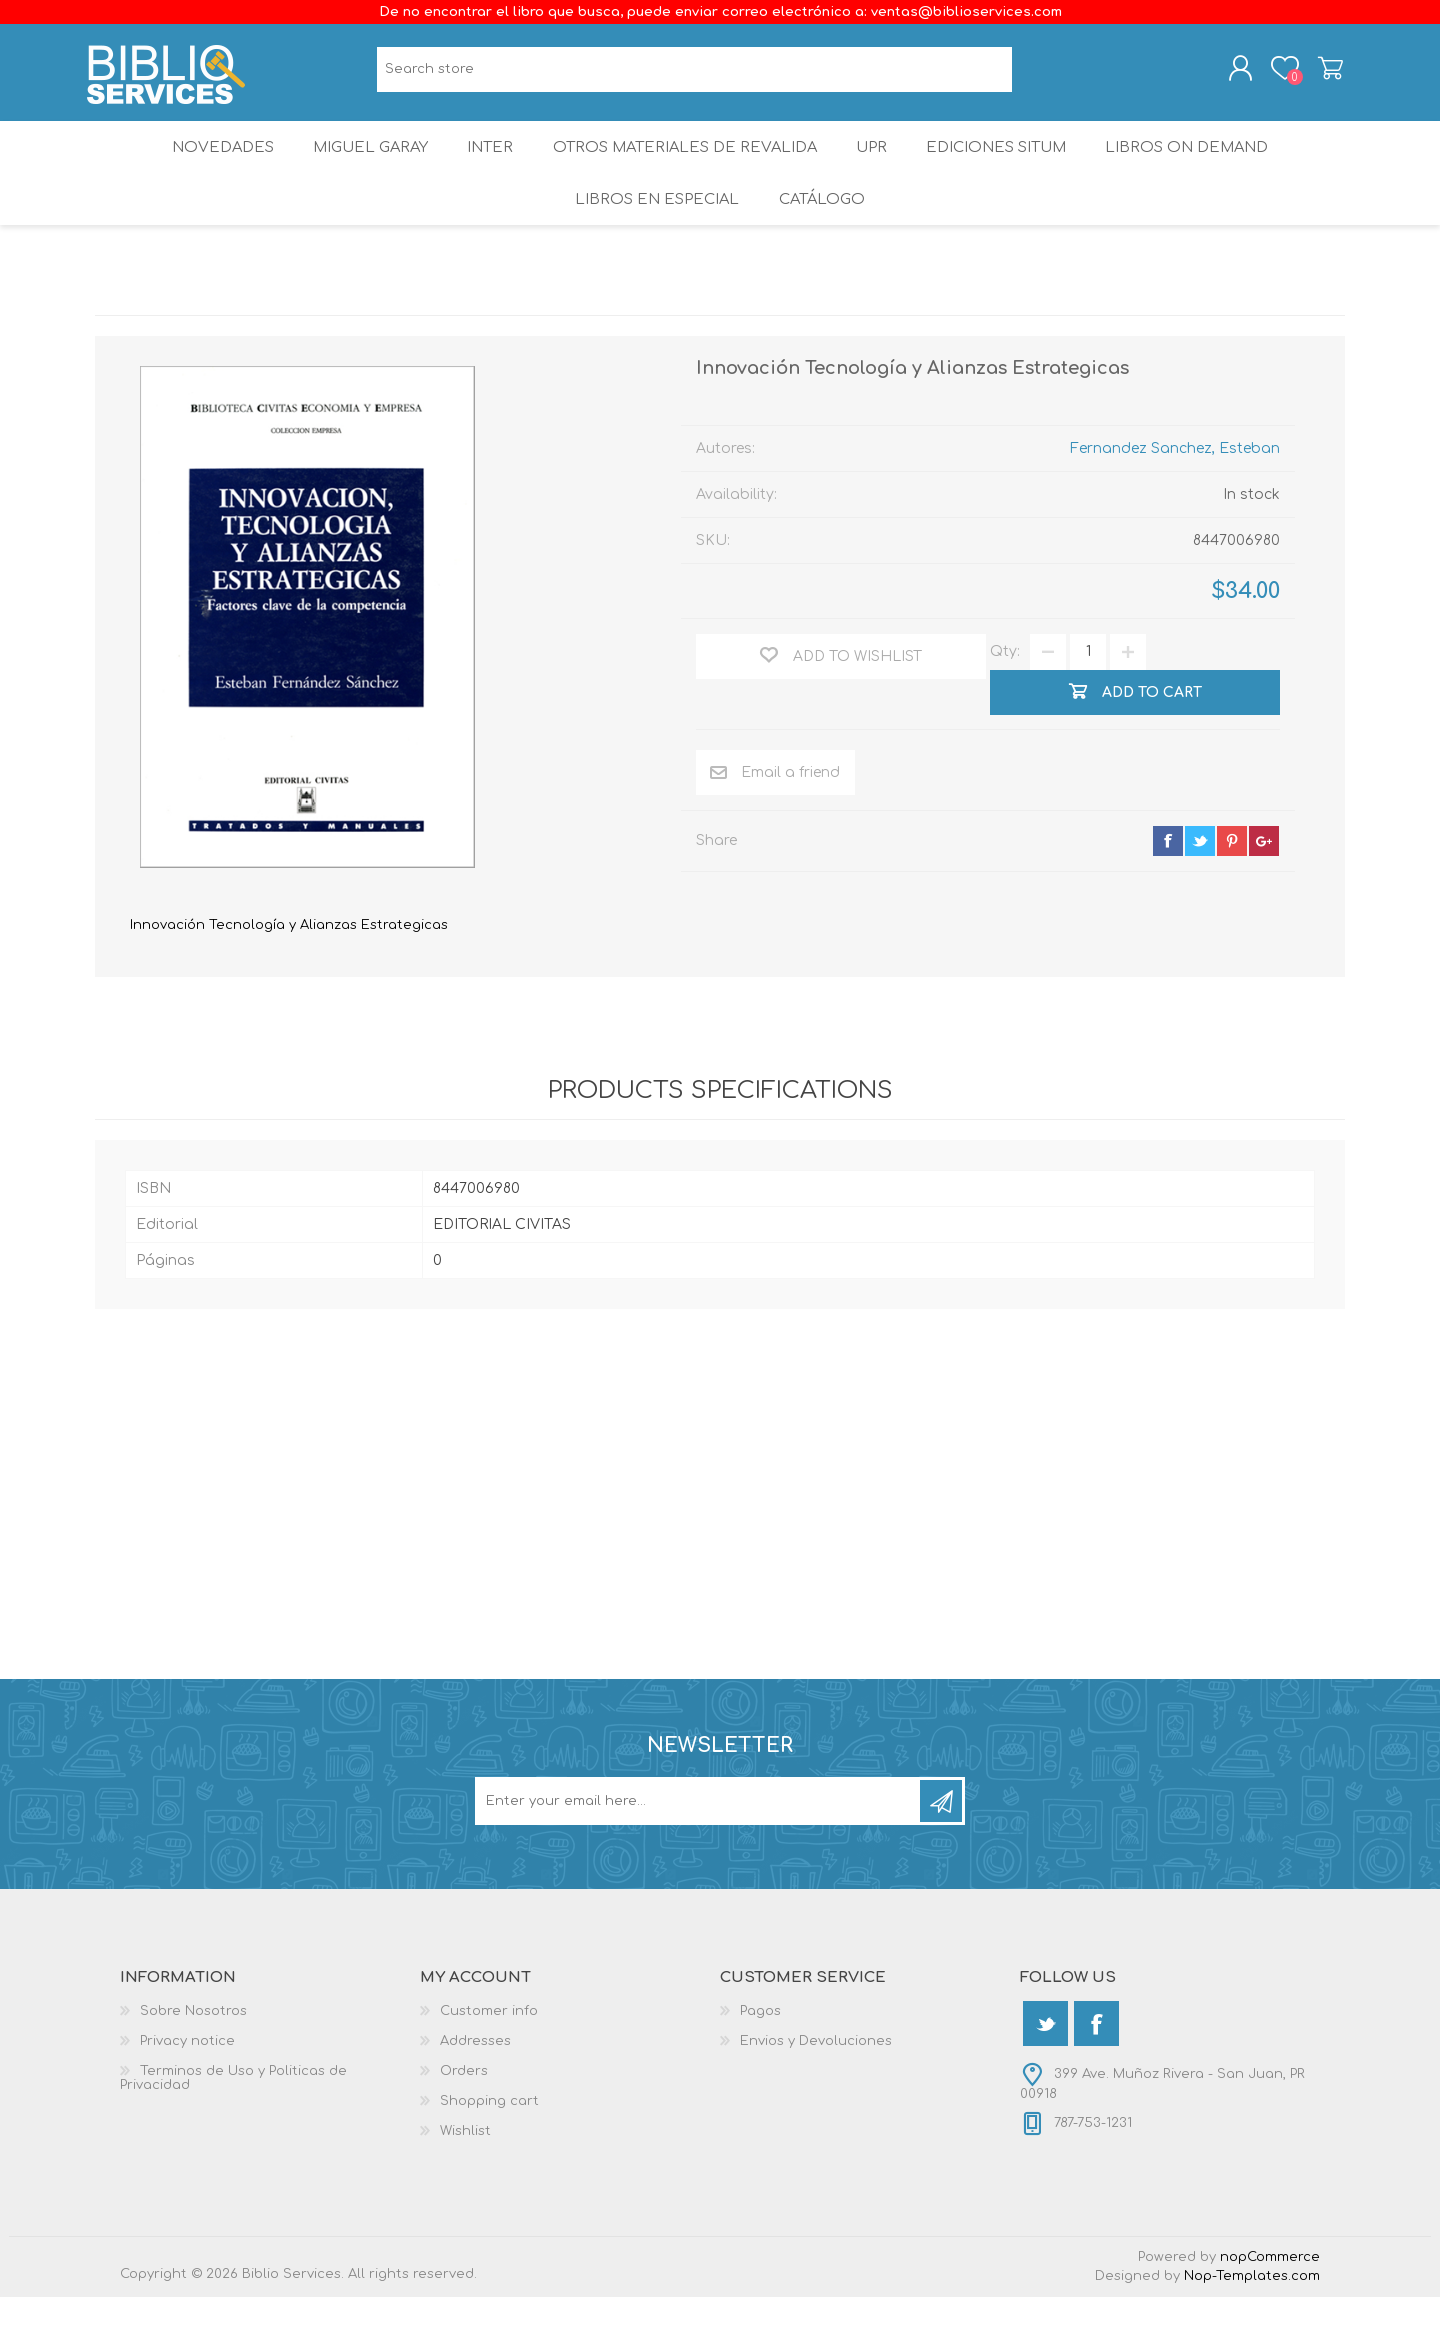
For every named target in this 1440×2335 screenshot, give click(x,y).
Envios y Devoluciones (816, 2079)
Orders (464, 2109)
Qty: (1005, 689)
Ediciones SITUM (1009, 164)
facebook (1168, 878)
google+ (1264, 878)
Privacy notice (187, 2079)
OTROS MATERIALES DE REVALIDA (686, 164)
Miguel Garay (361, 164)
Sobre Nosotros (193, 2049)
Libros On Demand (1204, 164)
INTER (489, 164)
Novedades (207, 164)
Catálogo (823, 229)
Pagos (760, 2049)
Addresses (475, 2079)
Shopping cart (1322, 73)
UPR (876, 164)
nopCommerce (1270, 2295)
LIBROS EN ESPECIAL (654, 229)
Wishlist (465, 2169)
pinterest (1232, 878)
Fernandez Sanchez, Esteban (1175, 485)
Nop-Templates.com (1252, 2314)
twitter (1200, 878)
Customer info (489, 2049)
